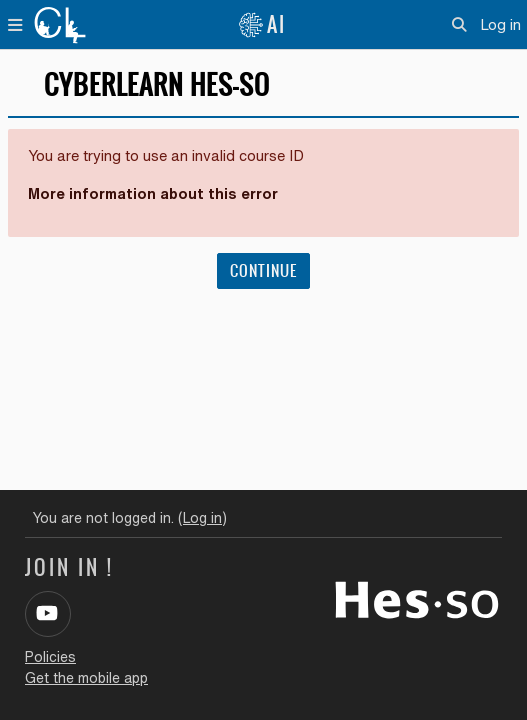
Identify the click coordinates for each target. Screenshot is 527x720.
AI (262, 24)
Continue (263, 271)
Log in (500, 24)
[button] (460, 25)
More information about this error (153, 193)
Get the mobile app (86, 678)
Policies (50, 657)
